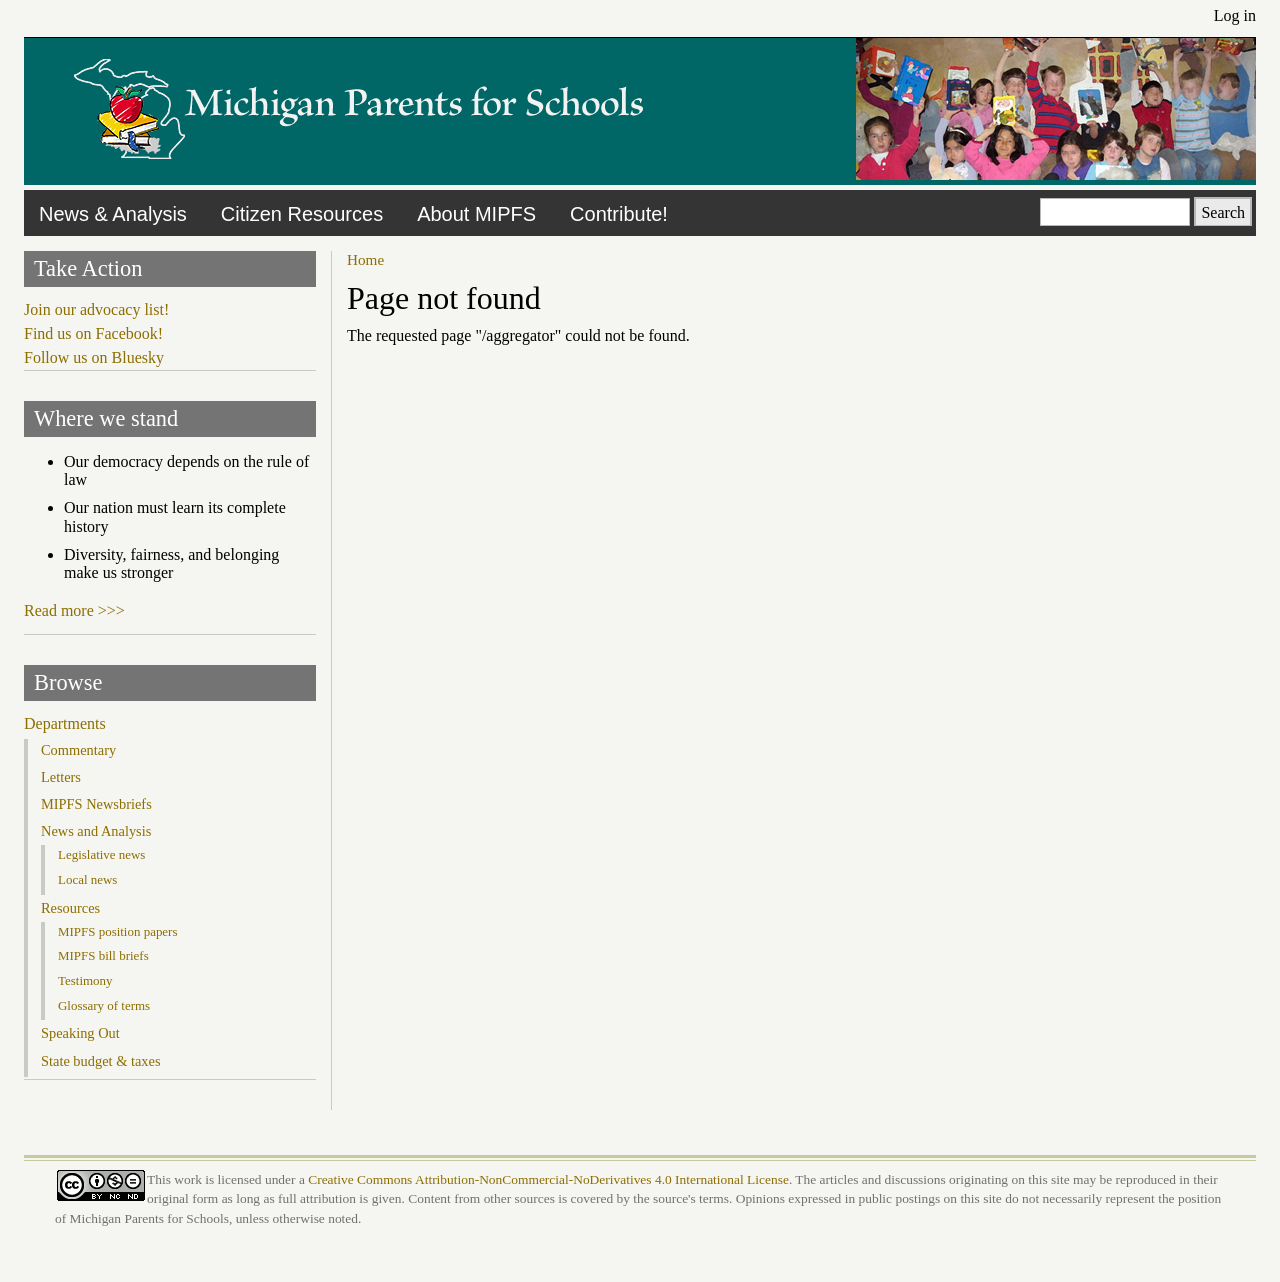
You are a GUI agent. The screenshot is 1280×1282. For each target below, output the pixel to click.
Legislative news (101, 854)
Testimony (85, 980)
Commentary (78, 750)
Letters (61, 777)
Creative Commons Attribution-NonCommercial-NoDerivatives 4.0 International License (548, 1179)
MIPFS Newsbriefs (96, 804)
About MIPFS (476, 214)
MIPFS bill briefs (103, 955)
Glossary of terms (104, 1005)
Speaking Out (80, 1033)
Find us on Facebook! (93, 333)
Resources (70, 908)
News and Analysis (96, 831)
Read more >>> (74, 610)
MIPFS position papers (117, 931)
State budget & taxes (101, 1061)
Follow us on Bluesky (94, 357)
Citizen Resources (302, 214)
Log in (1235, 15)
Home (365, 259)
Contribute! (619, 214)
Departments (65, 723)
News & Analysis (113, 214)
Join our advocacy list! (96, 309)
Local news (87, 879)
